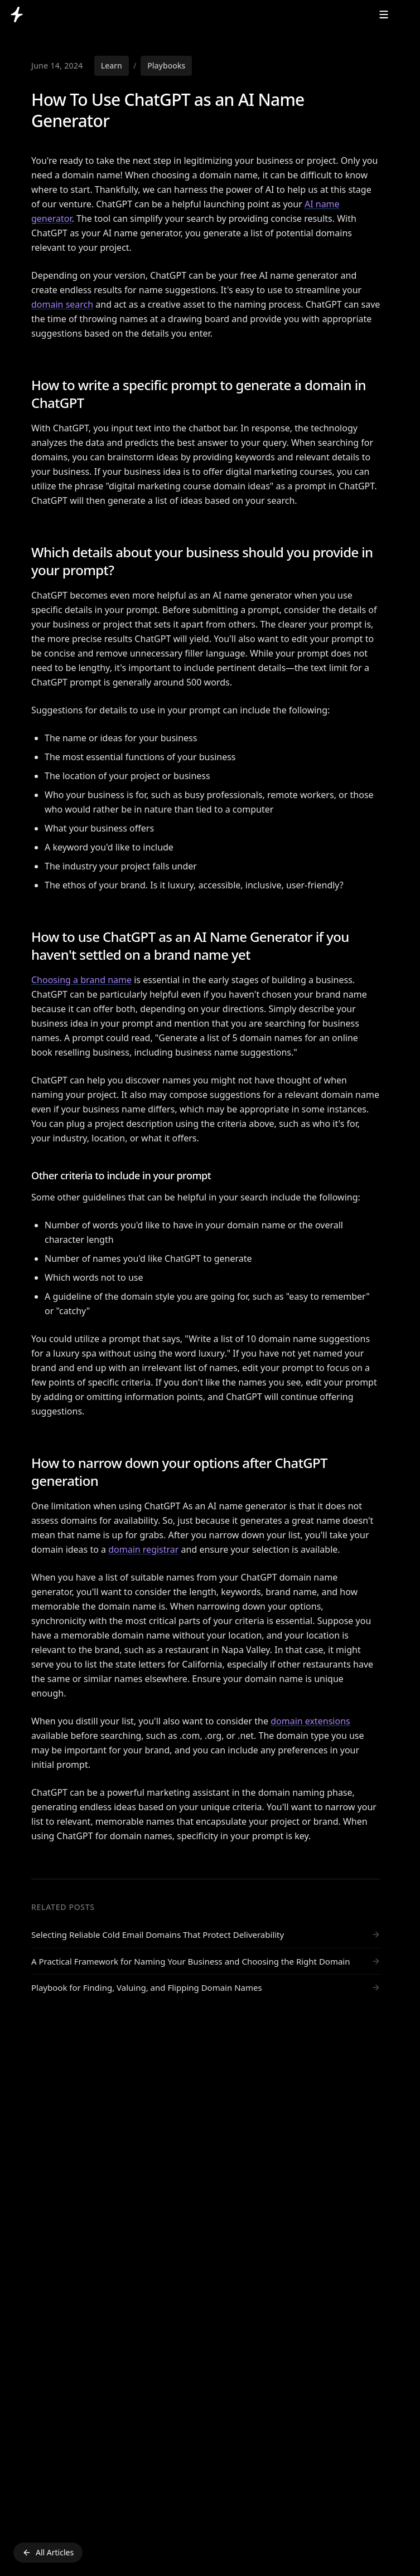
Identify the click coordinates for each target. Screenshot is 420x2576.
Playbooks (166, 65)
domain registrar (143, 1549)
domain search (62, 304)
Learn (111, 65)
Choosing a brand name (81, 980)
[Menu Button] (384, 14)
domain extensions (310, 1721)
